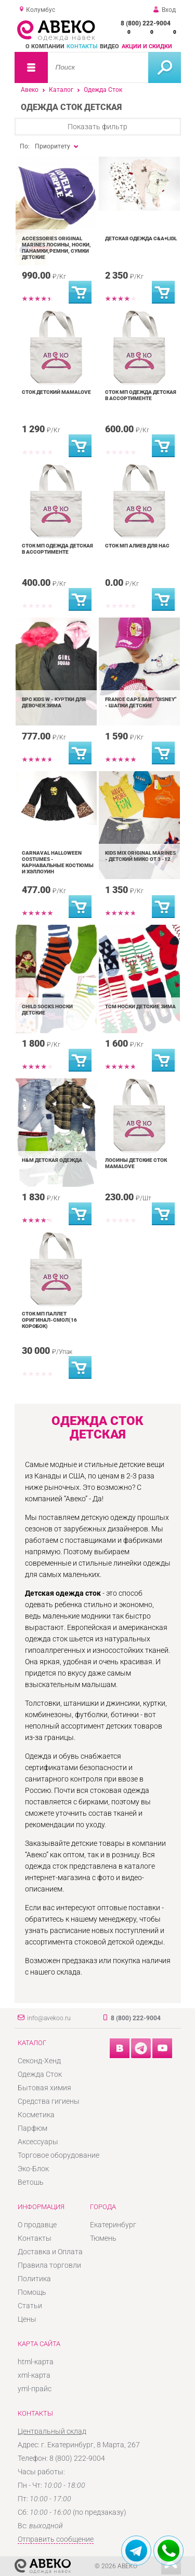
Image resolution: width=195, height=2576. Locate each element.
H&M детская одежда (52, 1160)
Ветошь (31, 2182)
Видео (109, 46)
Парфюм (32, 2128)
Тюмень (103, 2238)
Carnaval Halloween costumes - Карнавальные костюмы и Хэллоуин (58, 862)
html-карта (36, 2362)
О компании (44, 46)
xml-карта (34, 2375)
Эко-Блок (33, 2168)
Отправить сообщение (56, 2539)
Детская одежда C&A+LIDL (141, 238)
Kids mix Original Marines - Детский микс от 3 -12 (140, 856)
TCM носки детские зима (140, 1006)
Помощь (32, 2292)
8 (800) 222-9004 (146, 23)
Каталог (61, 89)
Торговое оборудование (58, 2155)
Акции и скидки (147, 46)
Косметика (36, 2115)
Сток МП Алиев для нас (137, 546)
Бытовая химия (44, 2088)
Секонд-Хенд (39, 2061)
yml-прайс (34, 2389)
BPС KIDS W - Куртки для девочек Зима (54, 702)
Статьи (30, 2305)
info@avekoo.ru (49, 2018)
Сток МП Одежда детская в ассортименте (140, 395)
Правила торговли (49, 2265)
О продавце (37, 2225)
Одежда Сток (103, 89)
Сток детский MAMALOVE (56, 392)
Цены (27, 2319)
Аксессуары (38, 2141)
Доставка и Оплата (50, 2252)
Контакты (82, 46)
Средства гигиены (49, 2101)
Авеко (29, 89)
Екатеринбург (113, 2225)
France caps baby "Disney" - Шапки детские (140, 702)
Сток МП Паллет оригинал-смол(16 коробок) (49, 1320)
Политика (34, 2278)
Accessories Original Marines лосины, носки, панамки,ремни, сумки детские (56, 248)
